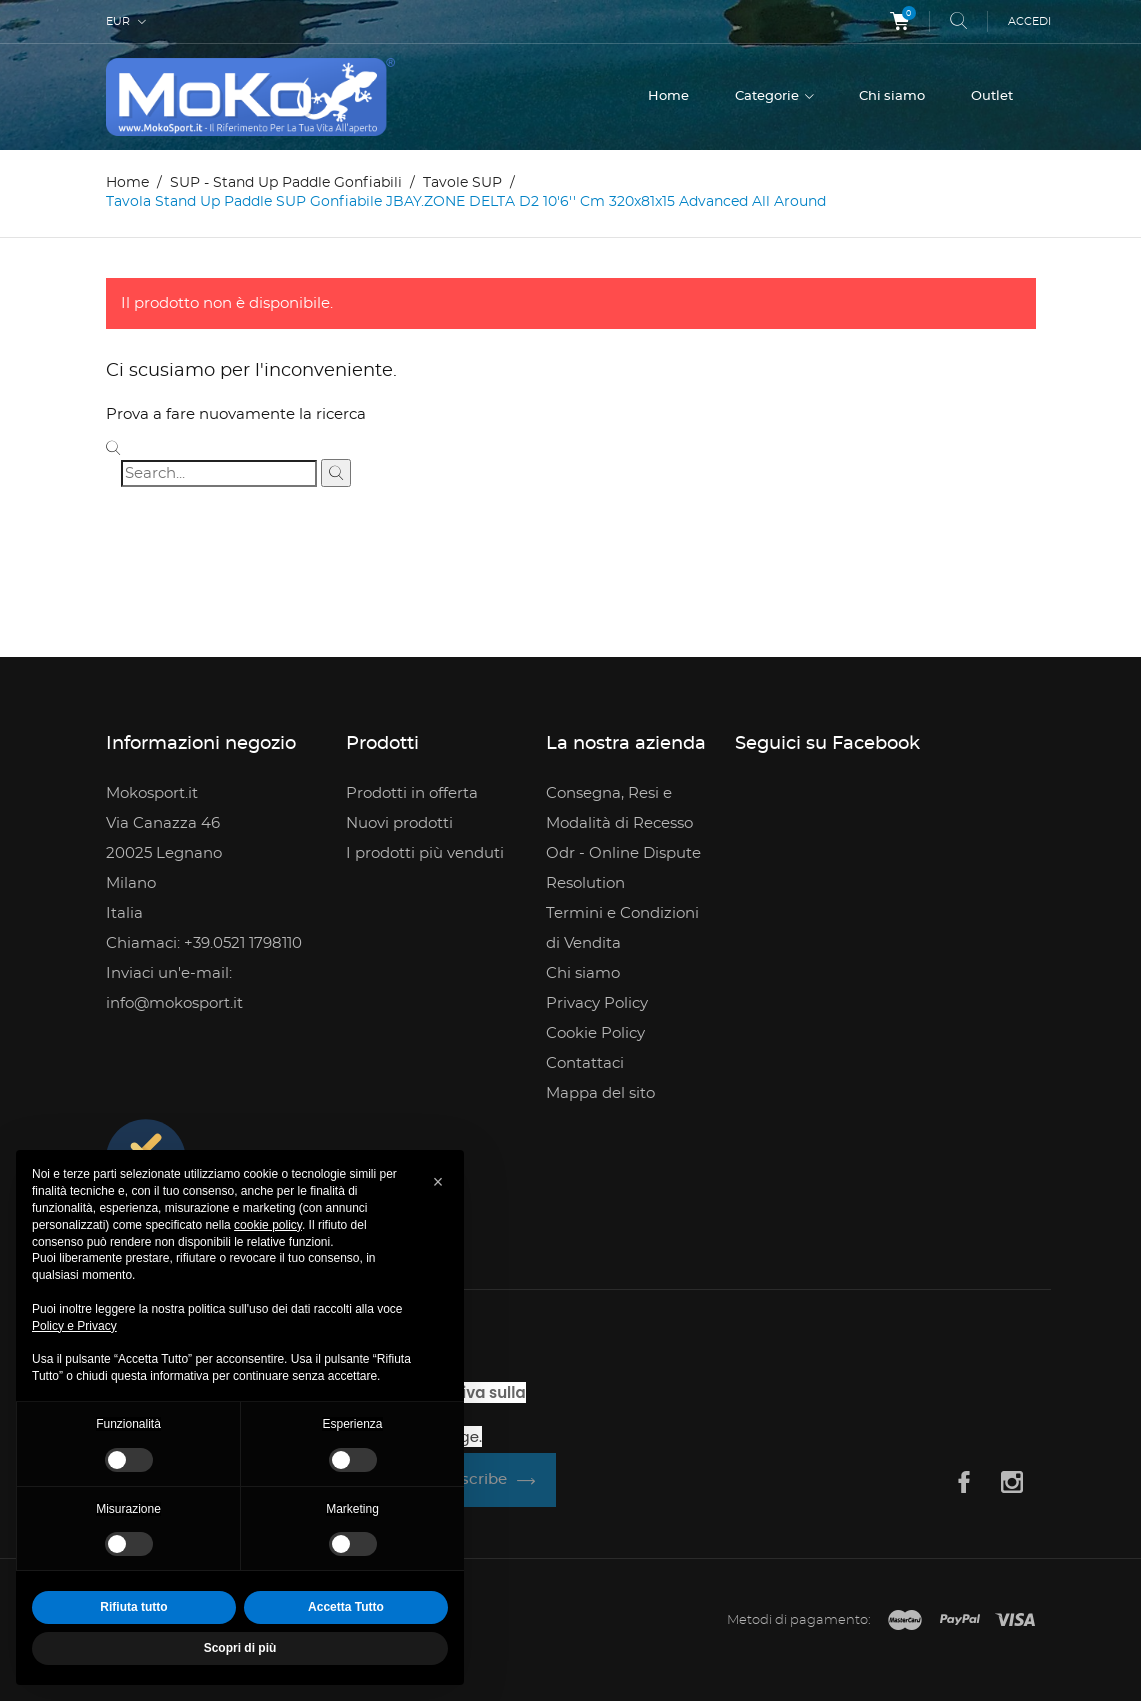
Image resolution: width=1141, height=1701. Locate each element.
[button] (438, 1182)
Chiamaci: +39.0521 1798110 (204, 943)
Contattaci (585, 1063)
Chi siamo (892, 96)
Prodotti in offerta (412, 793)
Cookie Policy (595, 1033)
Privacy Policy (597, 1003)
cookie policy (268, 1225)
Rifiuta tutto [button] (133, 1607)
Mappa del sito (600, 1093)
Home (668, 96)
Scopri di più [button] (240, 1648)
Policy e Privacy (74, 1326)
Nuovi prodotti (399, 823)
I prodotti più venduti (425, 853)
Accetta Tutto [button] (346, 1607)
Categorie (768, 96)
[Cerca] (219, 473)
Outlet (992, 96)
